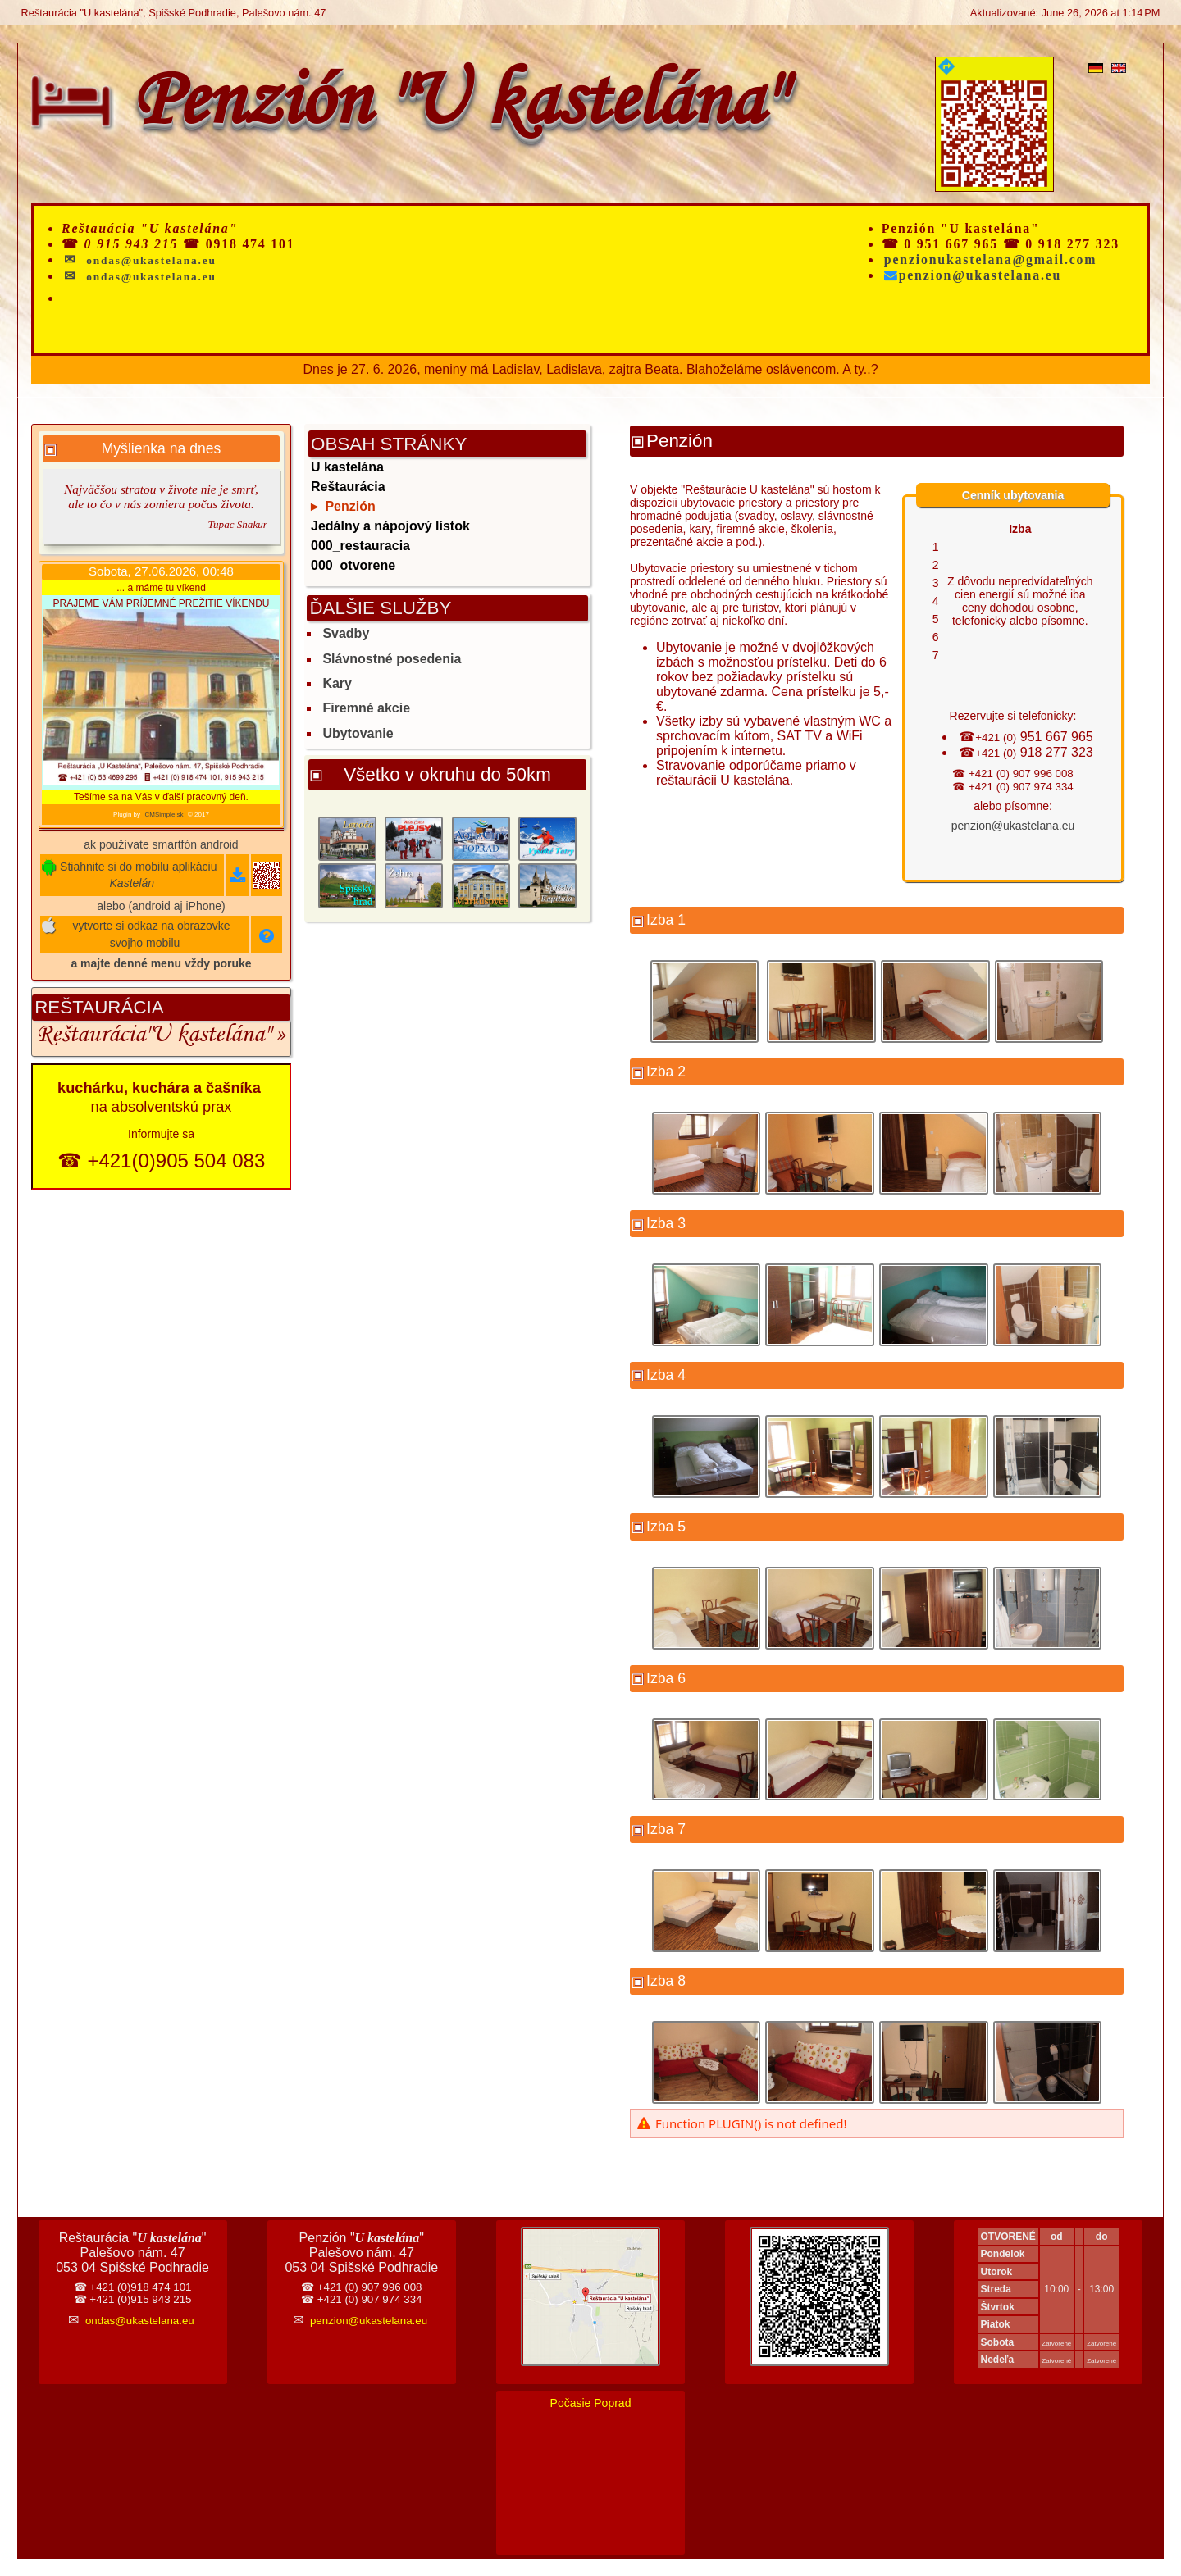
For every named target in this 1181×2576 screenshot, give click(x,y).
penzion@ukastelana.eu (972, 275)
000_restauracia (360, 546)
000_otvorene (353, 565)
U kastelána (347, 467)
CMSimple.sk (163, 814)
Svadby (345, 633)
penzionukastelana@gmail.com (990, 259)
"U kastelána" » (215, 1037)
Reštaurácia (90, 1037)
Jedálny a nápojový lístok (390, 526)
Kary (337, 683)
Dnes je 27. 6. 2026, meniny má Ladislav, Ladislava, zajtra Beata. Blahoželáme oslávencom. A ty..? (590, 369)
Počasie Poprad (591, 2403)
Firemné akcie (366, 708)
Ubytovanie (357, 733)
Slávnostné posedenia (391, 659)
